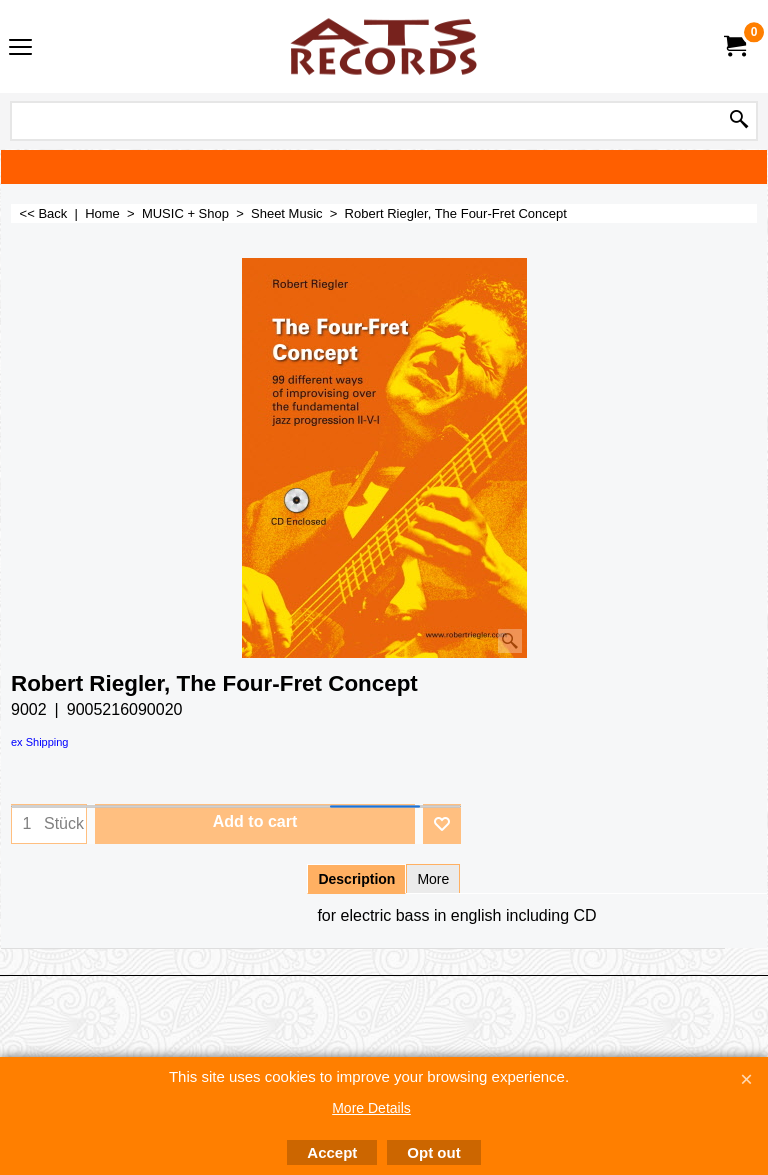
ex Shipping (40, 742)
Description (356, 879)
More (433, 879)
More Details (371, 1108)
